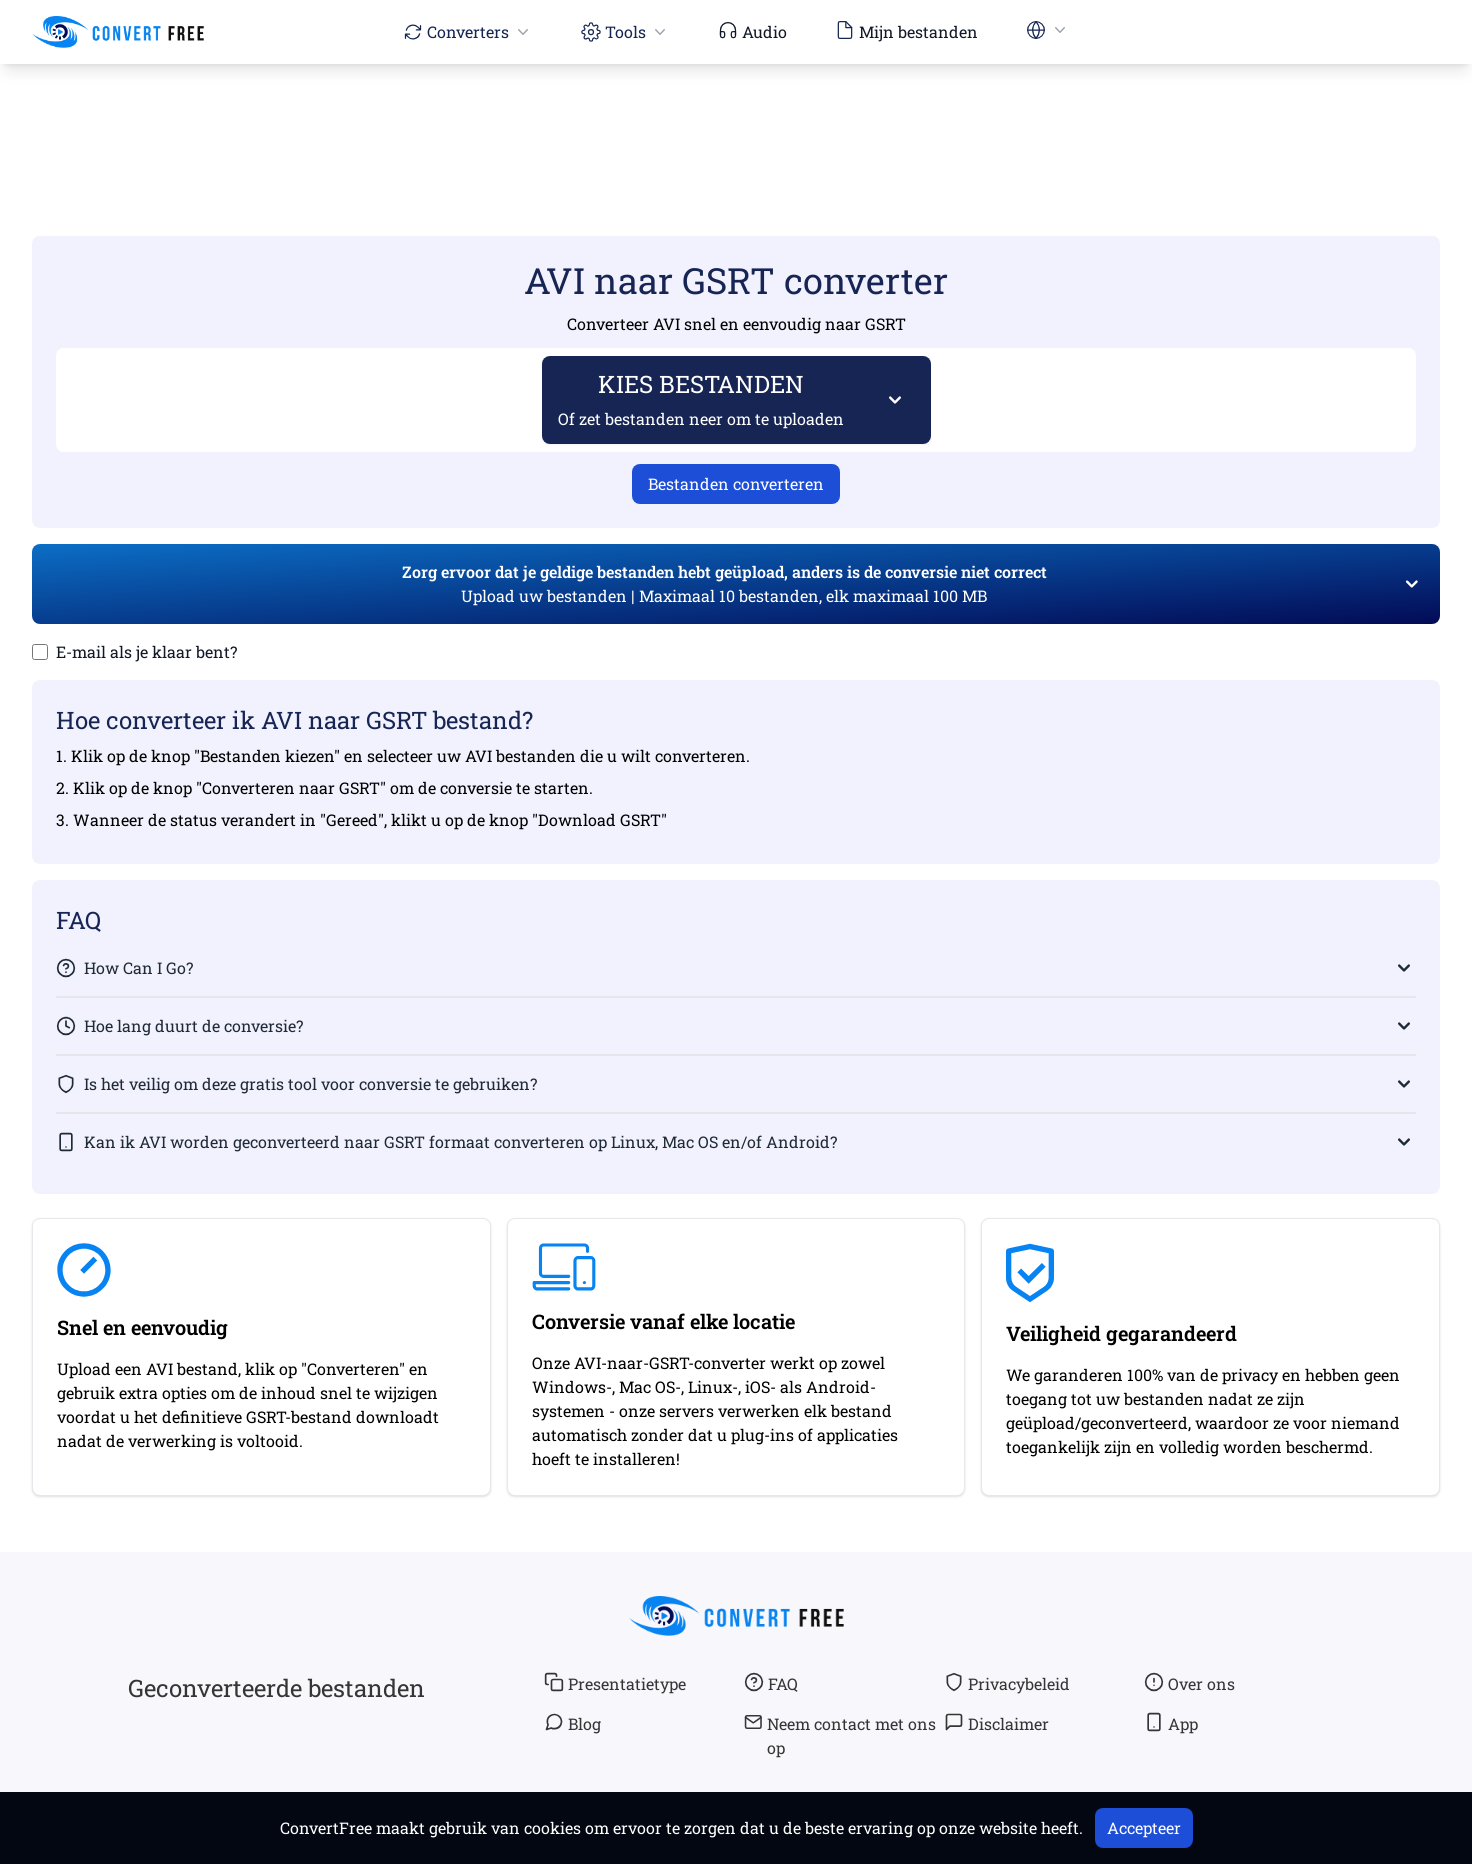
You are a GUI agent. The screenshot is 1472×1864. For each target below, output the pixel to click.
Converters (468, 31)
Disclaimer (996, 1723)
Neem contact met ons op (840, 1735)
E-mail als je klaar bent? (146, 651)
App (1171, 1723)
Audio (752, 31)
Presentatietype (615, 1683)
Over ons (1189, 1683)
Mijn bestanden (906, 31)
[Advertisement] (736, 121)
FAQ (771, 1683)
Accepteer (1144, 1827)
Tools (625, 31)
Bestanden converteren (736, 483)
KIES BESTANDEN (701, 398)
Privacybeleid (1007, 1683)
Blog (572, 1723)
